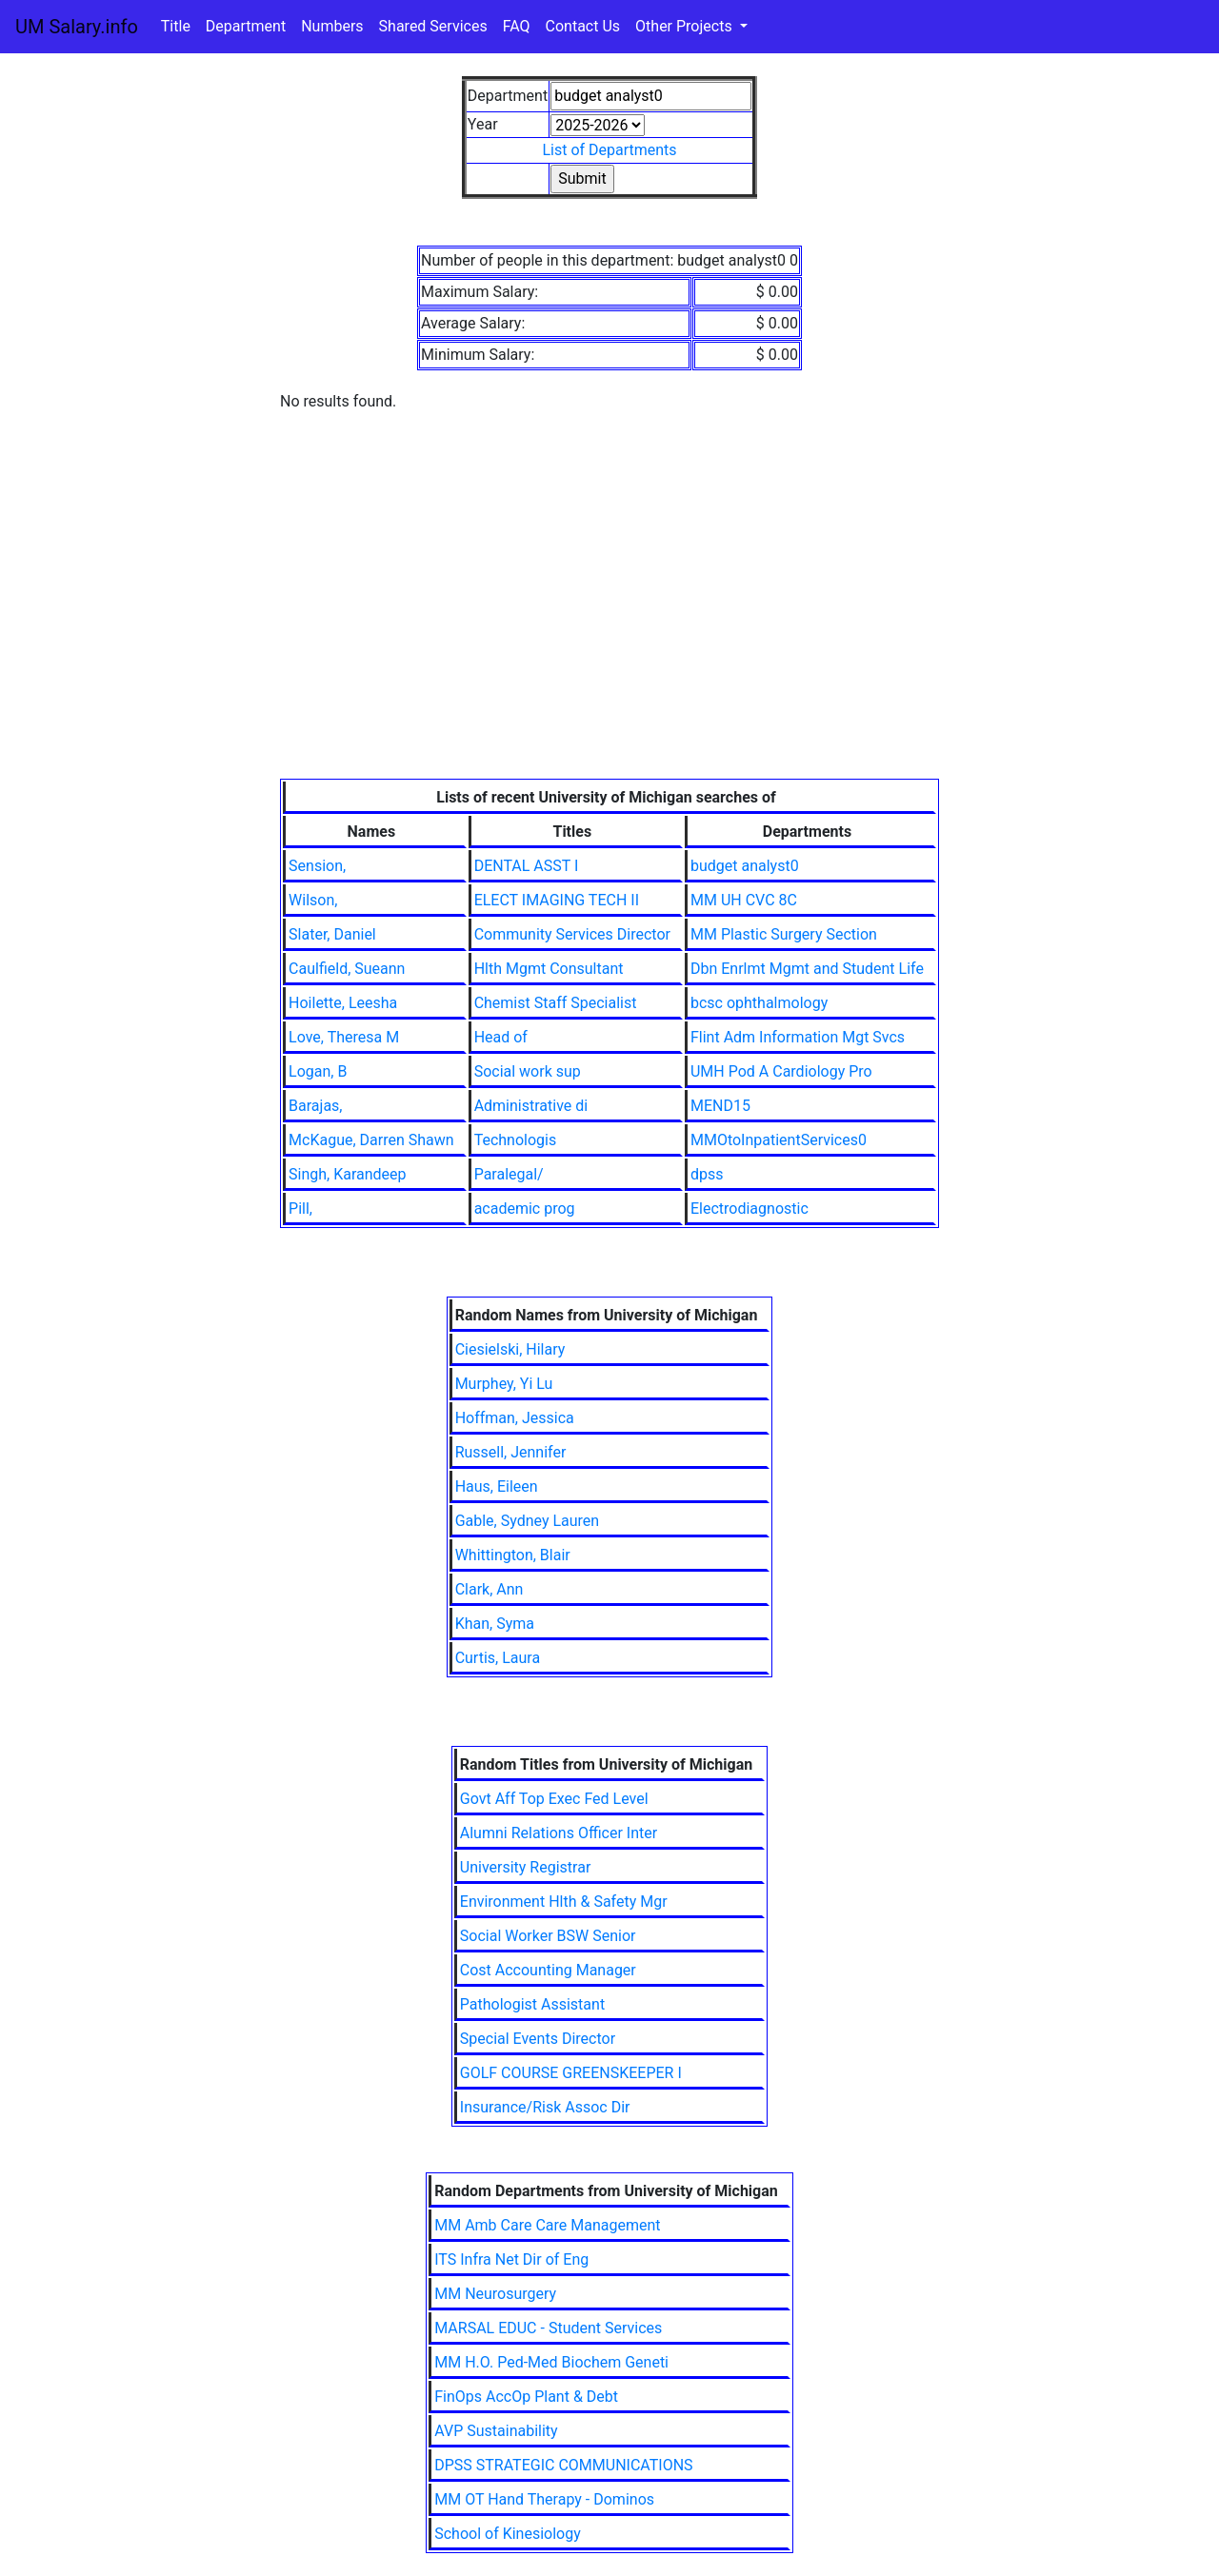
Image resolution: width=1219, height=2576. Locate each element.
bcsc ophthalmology (759, 1003)
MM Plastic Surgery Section (783, 934)
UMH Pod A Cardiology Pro (781, 1071)
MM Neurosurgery (495, 2294)
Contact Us (583, 26)
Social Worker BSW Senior (548, 1936)
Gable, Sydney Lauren (527, 1521)
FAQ (516, 26)
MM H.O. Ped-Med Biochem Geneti (551, 2362)
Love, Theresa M (344, 1037)
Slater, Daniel (332, 934)
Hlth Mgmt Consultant (549, 969)
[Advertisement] (609, 636)
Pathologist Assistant (532, 2004)
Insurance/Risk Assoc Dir (545, 2107)
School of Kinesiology (507, 2534)
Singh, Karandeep (348, 1174)
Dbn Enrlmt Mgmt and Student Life (807, 969)
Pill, (300, 1208)
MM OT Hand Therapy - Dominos (544, 2499)
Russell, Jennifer (511, 1452)
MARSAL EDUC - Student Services (548, 2328)
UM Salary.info (76, 26)
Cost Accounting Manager (548, 1970)
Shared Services (433, 26)
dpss (707, 1174)
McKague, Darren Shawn (371, 1140)
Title (175, 26)
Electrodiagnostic (749, 1208)
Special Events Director (537, 2039)
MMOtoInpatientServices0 (778, 1140)
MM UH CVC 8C (743, 900)
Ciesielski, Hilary (510, 1349)
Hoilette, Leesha (343, 1003)
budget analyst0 (744, 866)
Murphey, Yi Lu (504, 1384)
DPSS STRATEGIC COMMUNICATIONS (563, 2465)
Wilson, (313, 900)
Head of (501, 1037)
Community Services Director (572, 934)
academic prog (524, 1208)
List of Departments (609, 150)
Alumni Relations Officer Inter (558, 1833)
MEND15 (720, 1106)
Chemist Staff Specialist (555, 1003)
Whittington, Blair (512, 1555)
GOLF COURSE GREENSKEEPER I (571, 2073)
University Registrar (525, 1867)
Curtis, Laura (498, 1658)
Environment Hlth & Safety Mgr (564, 1901)
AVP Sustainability (495, 2431)
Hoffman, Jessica (514, 1418)
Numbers (332, 26)
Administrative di (531, 1106)
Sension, (317, 866)
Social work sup (527, 1071)
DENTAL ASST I (526, 866)
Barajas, (315, 1106)
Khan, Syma (494, 1624)
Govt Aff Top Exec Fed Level (554, 1799)
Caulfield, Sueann (347, 969)
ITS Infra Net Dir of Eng (511, 2259)
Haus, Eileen (496, 1486)
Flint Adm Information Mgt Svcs (797, 1037)
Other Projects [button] (685, 26)
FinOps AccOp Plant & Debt (526, 2397)
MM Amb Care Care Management (547, 2225)
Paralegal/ (509, 1174)
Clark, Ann (489, 1589)
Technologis (515, 1140)
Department (246, 26)
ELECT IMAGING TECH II (556, 900)
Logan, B (318, 1071)
